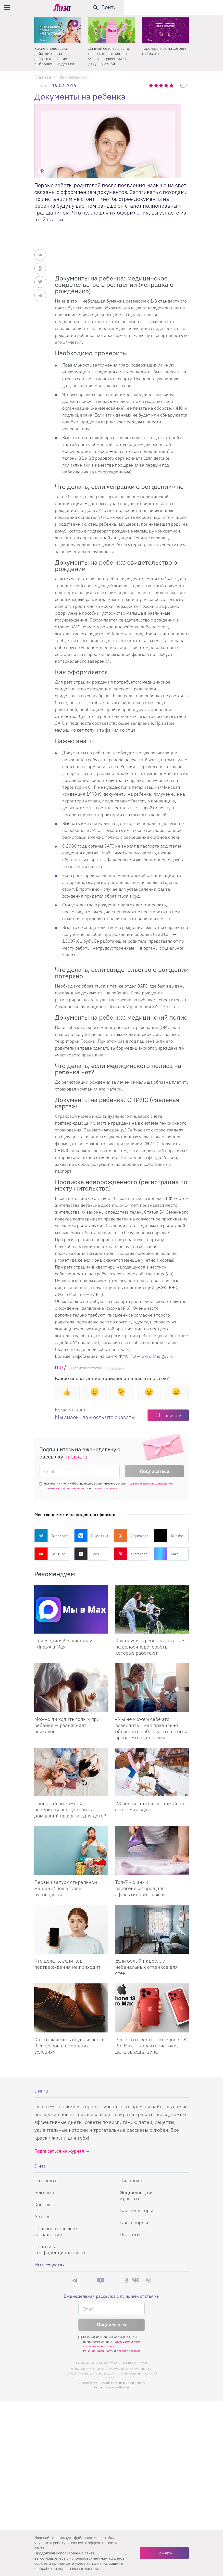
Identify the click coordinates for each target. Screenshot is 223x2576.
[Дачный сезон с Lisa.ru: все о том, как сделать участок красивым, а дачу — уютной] (165, 30)
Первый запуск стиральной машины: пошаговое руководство (65, 1888)
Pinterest (130, 1554)
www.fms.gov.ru (157, 1356)
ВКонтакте (91, 1535)
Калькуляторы (136, 2210)
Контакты (45, 2204)
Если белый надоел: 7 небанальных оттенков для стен (146, 1966)
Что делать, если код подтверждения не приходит (67, 1963)
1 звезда (151, 85)
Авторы (42, 2216)
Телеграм (51, 1535)
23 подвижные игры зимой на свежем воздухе (149, 1806)
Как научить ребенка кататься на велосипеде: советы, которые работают (150, 1646)
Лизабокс (131, 2180)
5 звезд (171, 85)
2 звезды (156, 85)
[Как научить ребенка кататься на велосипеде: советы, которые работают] (152, 1609)
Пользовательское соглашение (55, 2231)
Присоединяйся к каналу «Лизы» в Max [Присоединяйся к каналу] (63, 1643)
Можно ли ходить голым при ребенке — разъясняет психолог (66, 1725)
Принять (164, 2553)
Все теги (130, 2234)
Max (166, 1554)
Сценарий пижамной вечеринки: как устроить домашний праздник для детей (70, 1809)
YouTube (50, 1554)
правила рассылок (104, 1488)
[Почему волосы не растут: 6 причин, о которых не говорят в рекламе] (57, 30)
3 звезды (161, 85)
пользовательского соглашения (150, 1483)
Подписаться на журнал (59, 2151)
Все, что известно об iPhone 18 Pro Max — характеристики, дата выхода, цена (150, 2045)
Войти (208, 7)
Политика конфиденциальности (59, 2249)
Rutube (168, 1535)
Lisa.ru (40, 85)
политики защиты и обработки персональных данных (78, 2566)
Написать (171, 1415)
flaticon (124, 2387)
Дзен (87, 1554)
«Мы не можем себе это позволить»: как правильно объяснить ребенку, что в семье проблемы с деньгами (151, 1728)
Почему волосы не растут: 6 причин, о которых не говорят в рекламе (54, 56)
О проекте (46, 2180)
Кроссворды (134, 2222)
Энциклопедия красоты (137, 2195)
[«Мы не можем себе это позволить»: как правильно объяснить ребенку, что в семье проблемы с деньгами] (152, 1687)
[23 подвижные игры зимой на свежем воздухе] (152, 1772)
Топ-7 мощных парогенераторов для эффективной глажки (140, 1888)
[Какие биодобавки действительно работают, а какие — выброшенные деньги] (111, 30)
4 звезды (166, 85)
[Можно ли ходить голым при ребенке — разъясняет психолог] (71, 1687)
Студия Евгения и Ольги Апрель (123, 2383)
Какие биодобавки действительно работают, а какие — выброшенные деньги (108, 56)
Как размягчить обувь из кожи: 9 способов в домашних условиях (70, 2045)
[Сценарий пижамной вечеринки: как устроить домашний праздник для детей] (71, 1772)
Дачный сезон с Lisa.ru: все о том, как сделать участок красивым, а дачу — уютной (163, 56)
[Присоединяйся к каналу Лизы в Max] (71, 1609)
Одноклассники (131, 1535)
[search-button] (194, 7)
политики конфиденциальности (66, 1488)
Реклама (44, 2192)
